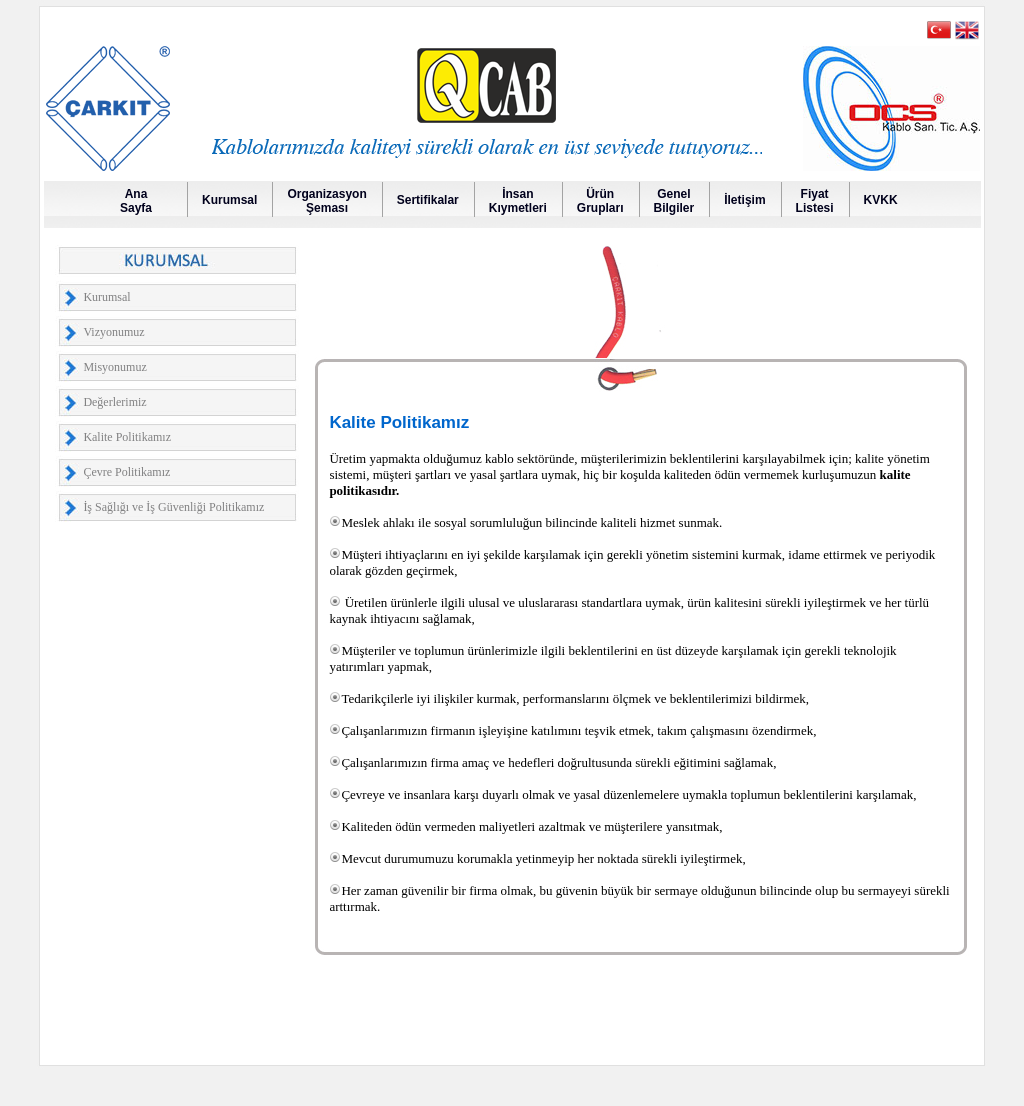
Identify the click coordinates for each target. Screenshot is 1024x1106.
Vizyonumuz (113, 332)
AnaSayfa (136, 201)
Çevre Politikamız (126, 472)
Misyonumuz (114, 367)
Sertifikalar (428, 200)
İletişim (744, 200)
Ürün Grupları (600, 201)
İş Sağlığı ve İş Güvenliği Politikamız (173, 507)
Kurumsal (229, 200)
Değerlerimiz (114, 402)
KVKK (881, 200)
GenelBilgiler (674, 201)
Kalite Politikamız (127, 437)
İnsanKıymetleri (518, 201)
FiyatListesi (815, 201)
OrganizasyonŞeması (326, 201)
